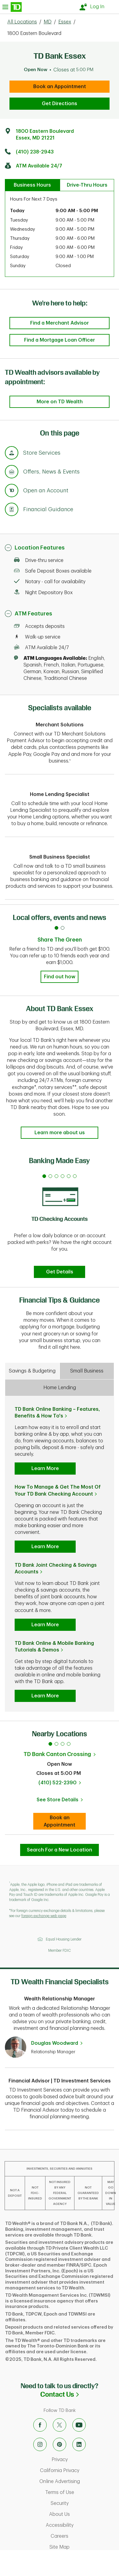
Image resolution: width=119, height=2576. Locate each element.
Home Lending (59, 1387)
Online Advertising (77, 2481)
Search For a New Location (59, 1850)
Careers (83, 2536)
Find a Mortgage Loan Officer (59, 340)
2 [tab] (56, 1744)
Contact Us (79, 2394)
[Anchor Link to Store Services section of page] (11, 453)
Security (83, 2503)
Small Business (86, 1371)
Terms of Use (80, 2492)
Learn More (45, 1468)
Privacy (84, 2459)
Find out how (59, 976)
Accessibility (81, 2525)
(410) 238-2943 (35, 152)
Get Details (59, 1271)
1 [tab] (50, 1744)
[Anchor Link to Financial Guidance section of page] (11, 510)
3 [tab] (62, 1744)
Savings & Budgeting (32, 1371)
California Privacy (78, 2470)
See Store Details (61, 1801)
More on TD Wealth (60, 401)
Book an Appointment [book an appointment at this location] (59, 86)
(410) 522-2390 (57, 1782)
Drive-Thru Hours (87, 185)
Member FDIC (59, 1950)
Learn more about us (59, 1132)
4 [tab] (68, 1744)
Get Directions (59, 103)
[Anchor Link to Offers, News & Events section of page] (11, 472)
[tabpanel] (59, 1224)
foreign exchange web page (43, 1916)
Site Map (82, 2547)
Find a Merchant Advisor (59, 323)
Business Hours (32, 185)
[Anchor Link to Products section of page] (11, 491)
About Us (82, 2514)
